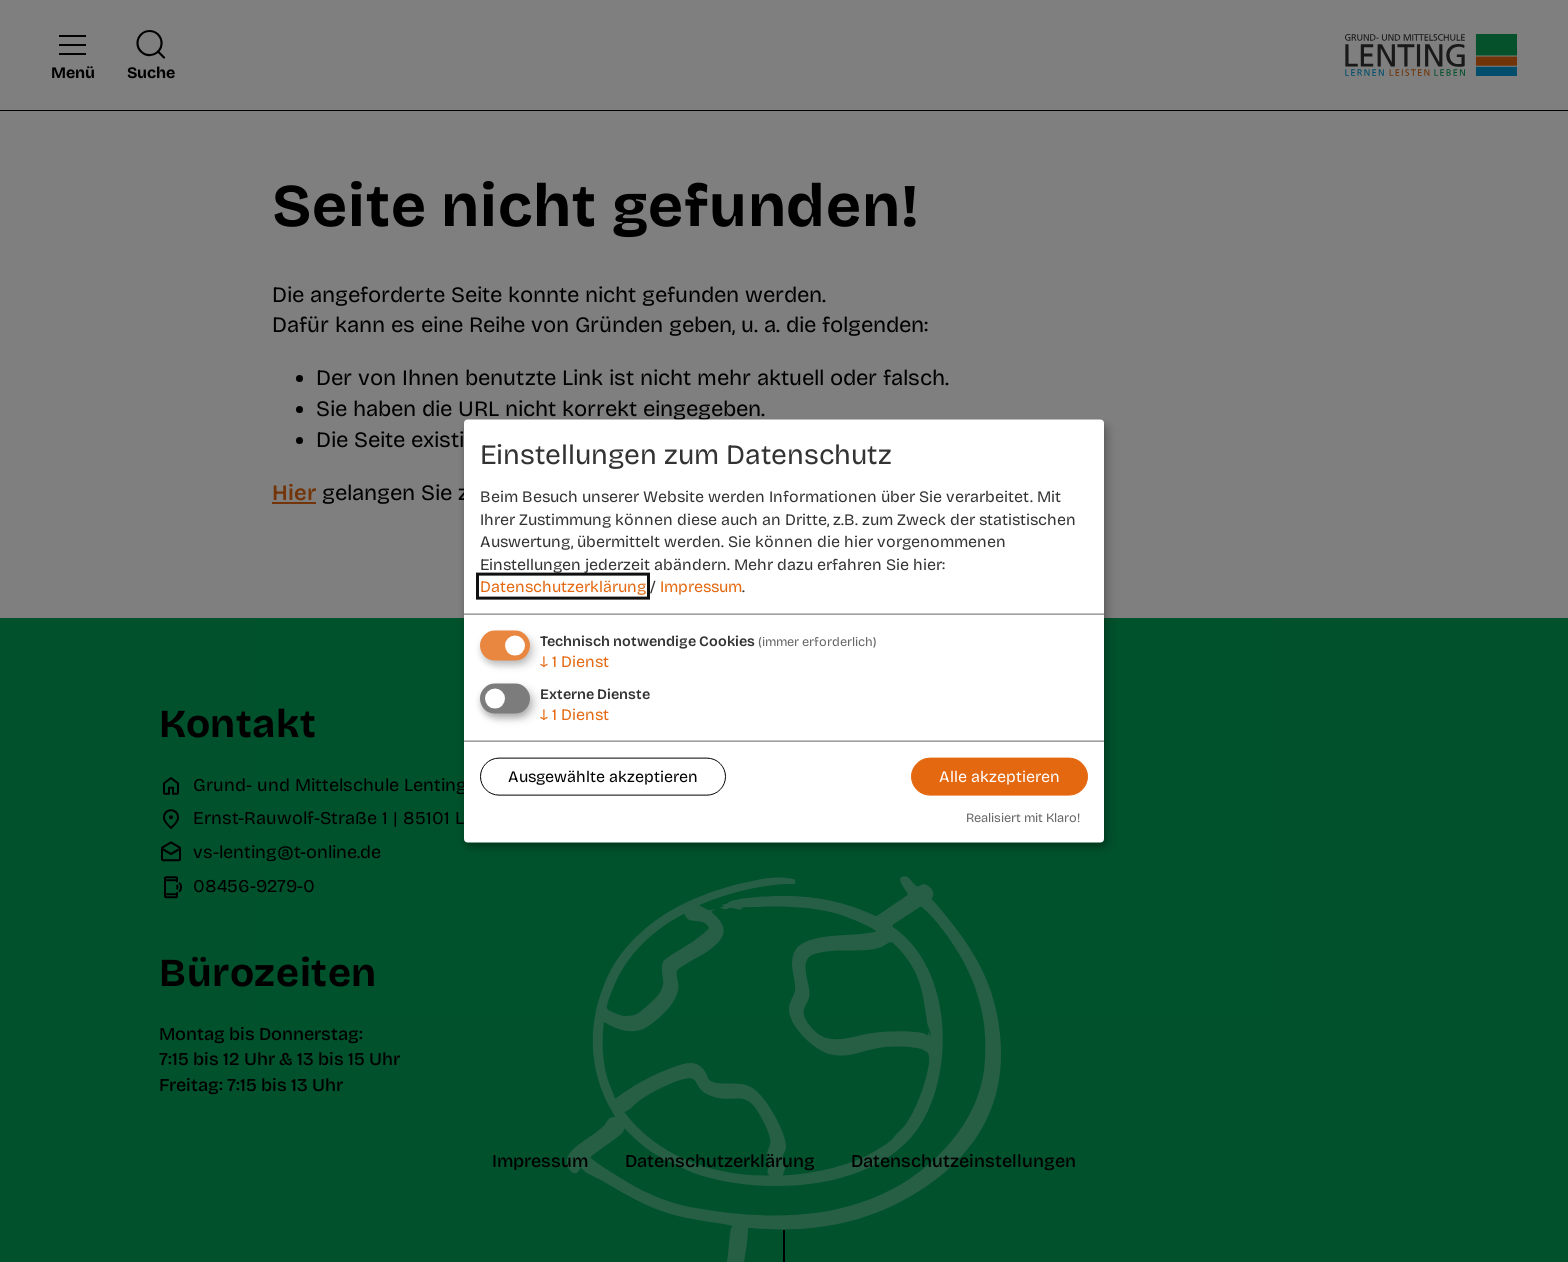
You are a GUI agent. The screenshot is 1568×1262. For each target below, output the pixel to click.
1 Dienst (574, 661)
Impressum (701, 586)
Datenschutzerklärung (563, 586)
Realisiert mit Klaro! (1023, 816)
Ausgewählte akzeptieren (603, 776)
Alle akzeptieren (999, 776)
